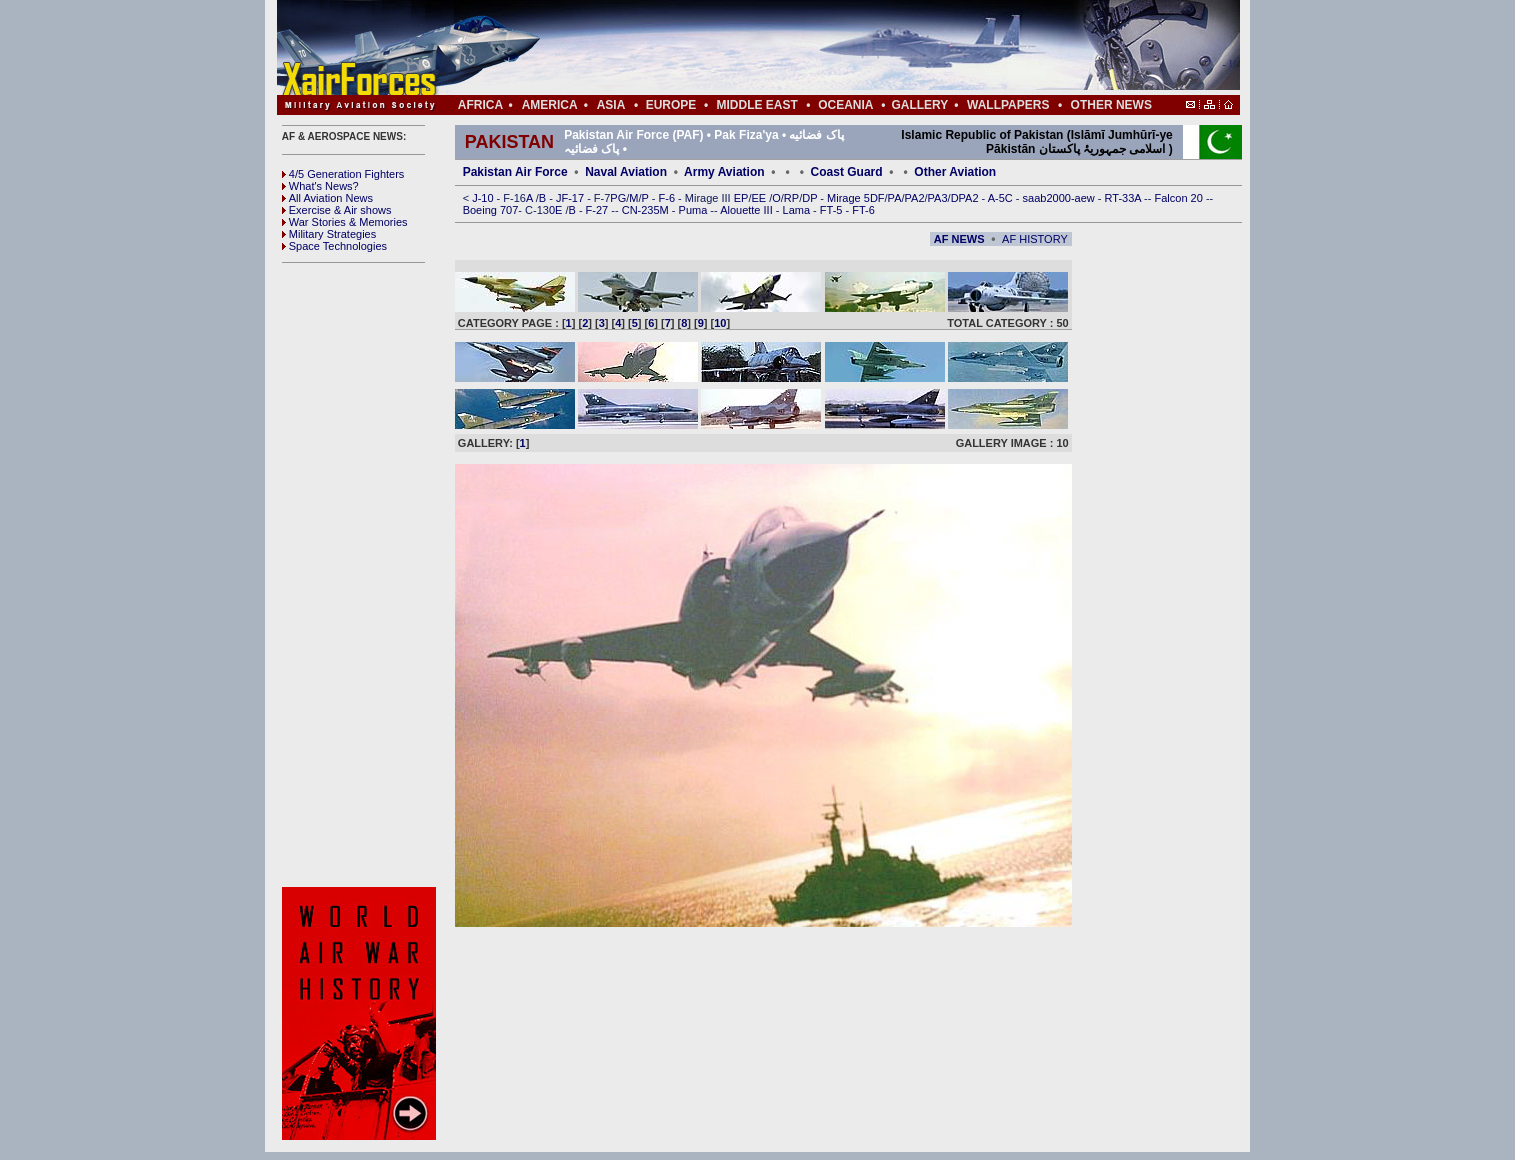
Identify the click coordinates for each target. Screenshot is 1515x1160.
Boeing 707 (491, 210)
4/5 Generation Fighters (345, 174)
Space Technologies (334, 246)
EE (760, 198)
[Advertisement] (818, 48)
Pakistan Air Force (515, 172)
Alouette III (748, 210)
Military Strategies (329, 234)
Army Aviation (724, 172)
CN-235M (647, 210)
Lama (798, 210)
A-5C (1002, 198)
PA (895, 198)
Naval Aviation (626, 172)
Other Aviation (955, 172)
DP (811, 198)
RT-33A (1125, 198)
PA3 (938, 198)
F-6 (669, 198)
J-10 (484, 198)
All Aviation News (327, 198)
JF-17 (571, 198)
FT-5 (833, 210)
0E (557, 210)
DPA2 (966, 198)
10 (720, 323)
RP (791, 198)
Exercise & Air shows (337, 210)
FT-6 (863, 210)
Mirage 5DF (855, 198)
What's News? (320, 186)
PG (618, 198)
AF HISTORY (1035, 239)
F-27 (599, 210)
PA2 (915, 198)
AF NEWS (959, 239)
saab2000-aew (1060, 198)
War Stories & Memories (345, 222)
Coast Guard (847, 172)
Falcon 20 (1180, 198)
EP (740, 198)
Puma (695, 210)
